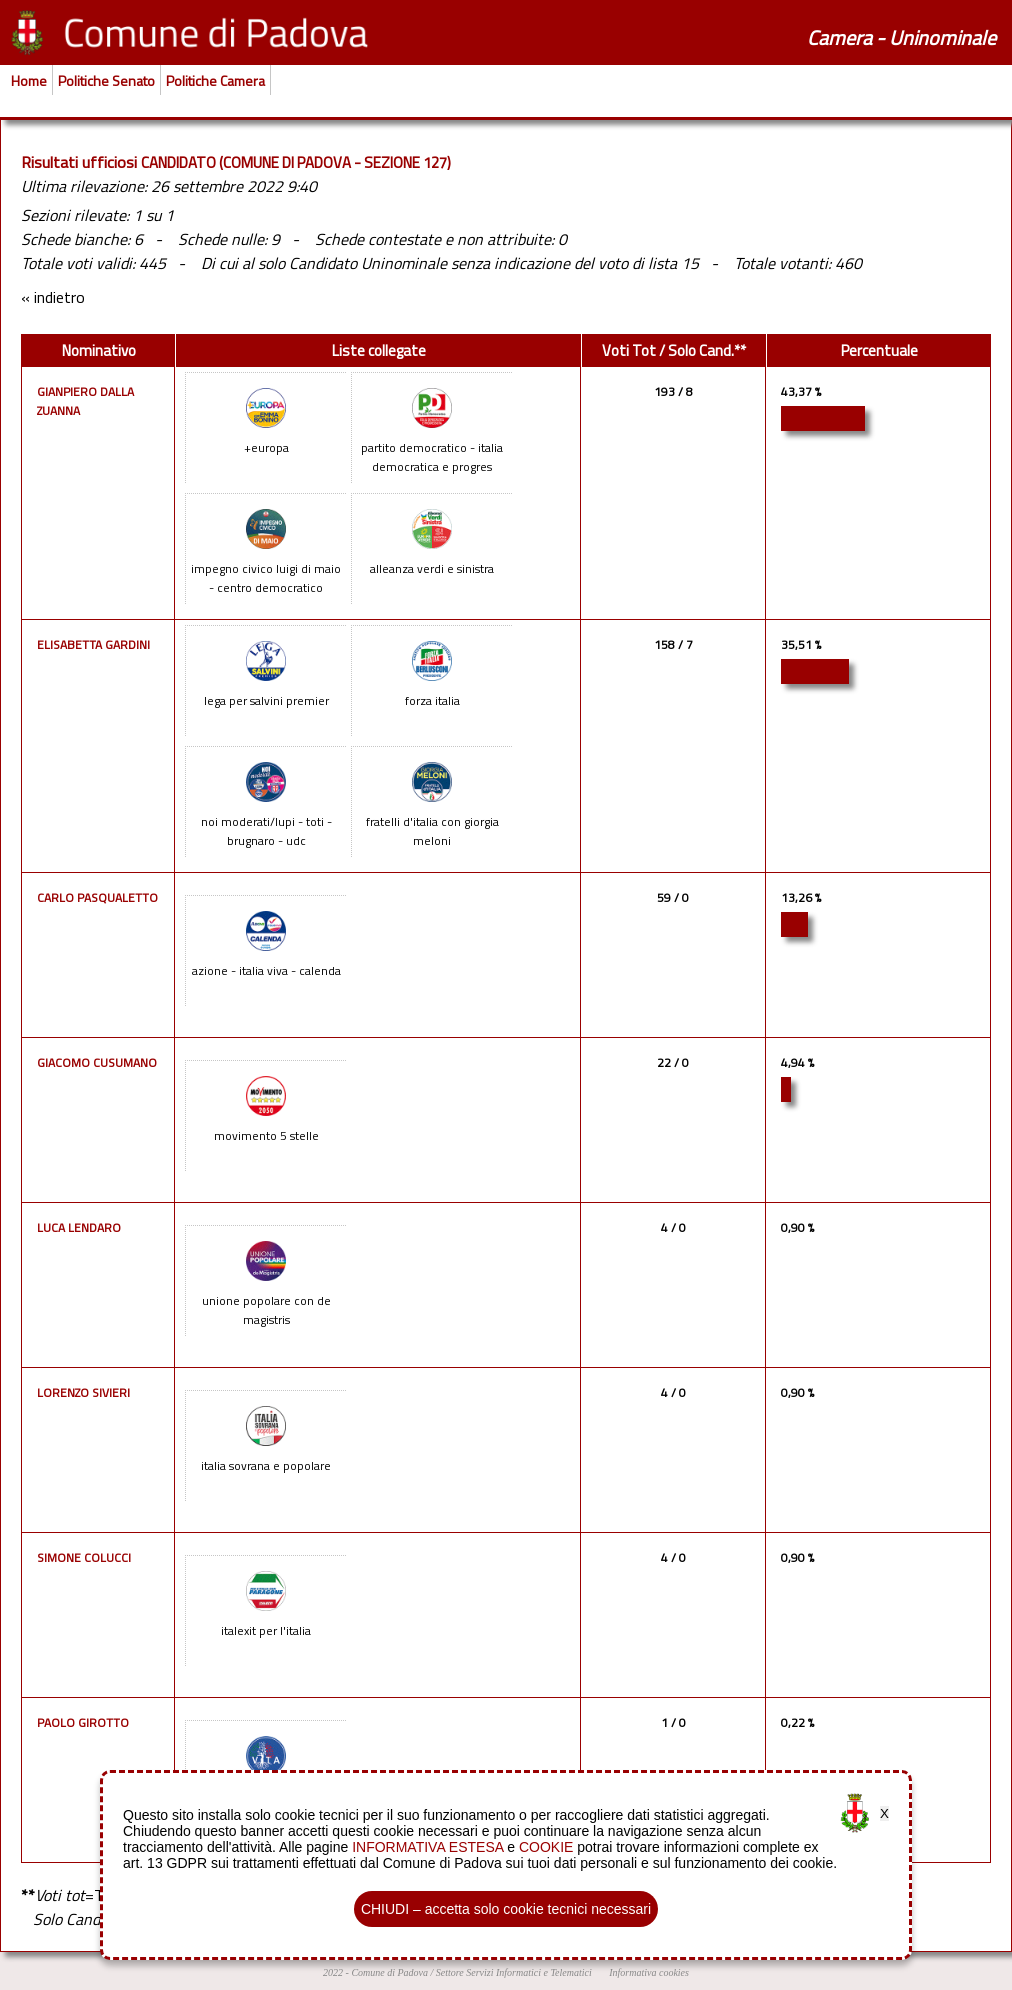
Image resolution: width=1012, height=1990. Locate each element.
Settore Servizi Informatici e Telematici (514, 1972)
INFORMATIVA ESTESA (427, 1847)
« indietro (53, 297)
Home (29, 80)
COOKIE (546, 1847)
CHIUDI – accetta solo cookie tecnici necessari (506, 1909)
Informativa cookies (649, 1972)
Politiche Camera (215, 80)
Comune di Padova (389, 1972)
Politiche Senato (106, 80)
